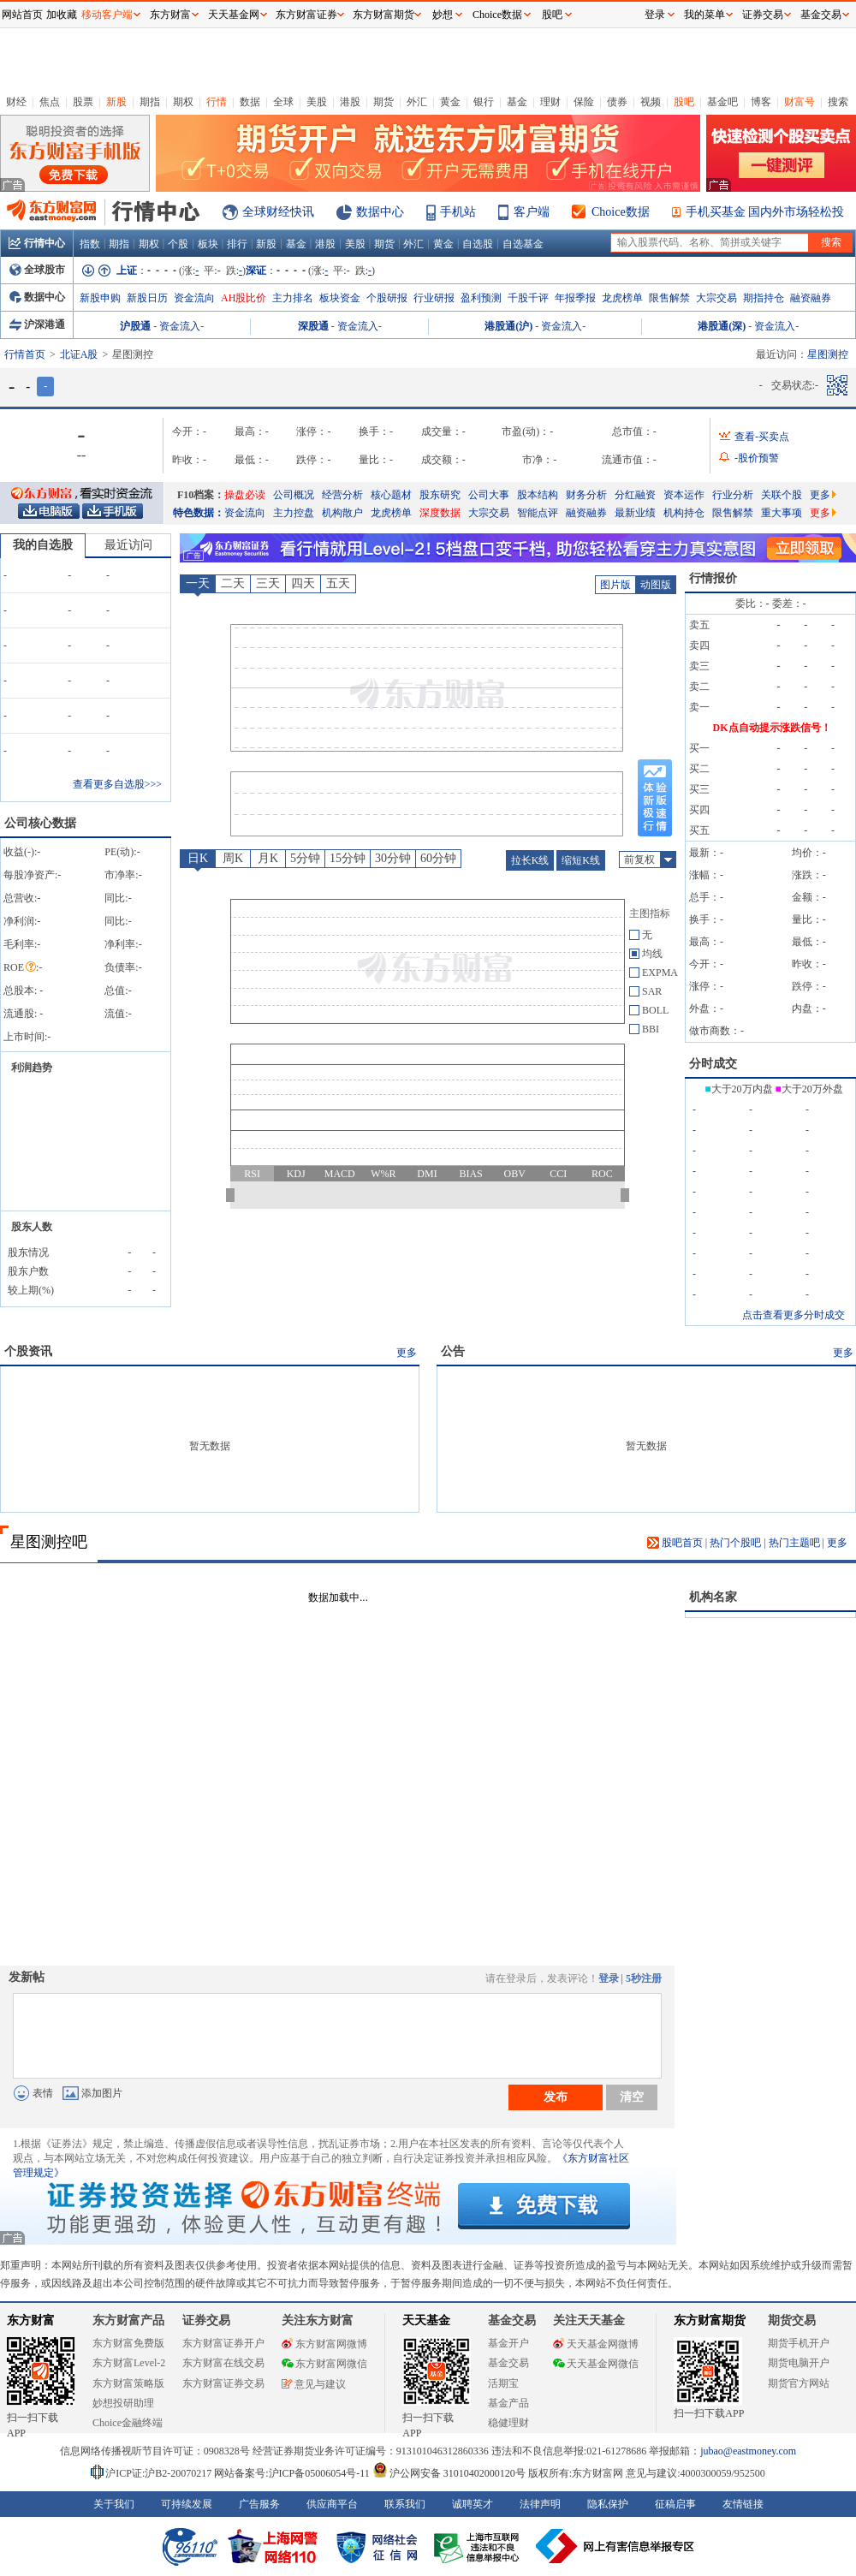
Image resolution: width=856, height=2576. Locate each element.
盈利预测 (481, 298)
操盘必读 (244, 495)
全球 (283, 102)
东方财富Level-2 (128, 2363)
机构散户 (342, 513)
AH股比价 (243, 298)
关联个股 (781, 495)
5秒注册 (644, 1978)
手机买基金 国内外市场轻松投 (765, 211)
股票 (83, 102)
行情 (216, 102)
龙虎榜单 (622, 298)
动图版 (655, 585)
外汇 (417, 102)
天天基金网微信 (596, 2364)
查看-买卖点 (761, 437)
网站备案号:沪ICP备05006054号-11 (293, 2473)
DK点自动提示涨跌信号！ (772, 728)
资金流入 (179, 326)
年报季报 (575, 298)
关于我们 (113, 2504)
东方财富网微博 (324, 2344)
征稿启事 (675, 2504)
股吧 (684, 102)
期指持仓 (763, 298)
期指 (150, 102)
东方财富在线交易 (223, 2363)
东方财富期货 (710, 2320)
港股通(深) (722, 326)
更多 (823, 495)
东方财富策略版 (128, 2383)
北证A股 (79, 354)
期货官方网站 (798, 2383)
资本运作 (683, 495)
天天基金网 (233, 15)
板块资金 (339, 298)
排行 (237, 244)
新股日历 (147, 298)
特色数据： (198, 513)
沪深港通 (37, 324)
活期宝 (503, 2383)
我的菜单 (704, 15)
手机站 (458, 211)
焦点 (49, 102)
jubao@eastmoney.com (748, 2451)
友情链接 (743, 2504)
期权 (183, 102)
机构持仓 (683, 513)
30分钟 (393, 858)
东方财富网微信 (324, 2364)
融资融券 (810, 298)
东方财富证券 (306, 15)
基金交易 (508, 2363)
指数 (90, 244)
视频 (650, 102)
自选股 (477, 244)
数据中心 (380, 211)
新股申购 (100, 298)
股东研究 (440, 495)
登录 (608, 1978)
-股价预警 (756, 458)
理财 (550, 102)
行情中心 (37, 243)
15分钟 (348, 858)
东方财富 (31, 2320)
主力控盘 (293, 513)
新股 (116, 102)
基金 (517, 102)
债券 (617, 102)
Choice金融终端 (127, 2423)
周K (233, 858)
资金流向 (194, 298)
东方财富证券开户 (223, 2343)
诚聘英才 (472, 2504)
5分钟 (305, 858)
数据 (250, 102)
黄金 (450, 102)
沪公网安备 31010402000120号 (449, 2473)
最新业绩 (635, 513)
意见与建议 (314, 2384)
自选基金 (523, 244)
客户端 (532, 211)
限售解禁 (669, 298)
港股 (350, 102)
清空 (632, 2096)
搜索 (838, 102)
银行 (483, 102)
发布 (556, 2096)
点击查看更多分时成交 (793, 1315)
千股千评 (528, 298)
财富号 (799, 102)
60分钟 (438, 858)
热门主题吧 (794, 1543)
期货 (383, 102)
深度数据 (440, 513)
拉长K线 (530, 860)
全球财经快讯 (278, 211)
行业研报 (434, 298)
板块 (208, 244)
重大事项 (781, 513)
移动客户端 (107, 15)
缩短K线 (581, 860)
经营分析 (342, 495)
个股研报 (386, 298)
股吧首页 (675, 1543)
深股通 (313, 326)
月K (268, 858)
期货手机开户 (798, 2343)
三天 (268, 583)
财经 (16, 102)
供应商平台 (332, 2504)
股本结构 (537, 495)
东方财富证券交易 (223, 2383)
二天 (233, 583)
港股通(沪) (508, 326)
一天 (198, 583)
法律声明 (540, 2504)
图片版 (615, 585)
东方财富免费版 (128, 2343)
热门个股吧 (735, 1543)
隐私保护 (607, 2504)
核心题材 (391, 495)
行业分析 (732, 495)
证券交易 (762, 15)
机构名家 (713, 1597)
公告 (453, 1351)
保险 (584, 102)
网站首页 (22, 15)
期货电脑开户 (798, 2363)
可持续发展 (186, 2504)
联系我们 (404, 2504)
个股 (178, 244)
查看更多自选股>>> (117, 784)
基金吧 (722, 102)
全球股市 (37, 270)
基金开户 (508, 2343)
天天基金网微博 (596, 2344)
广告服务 (259, 2504)
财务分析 (586, 495)
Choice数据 (620, 211)
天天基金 (426, 2320)
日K (197, 858)
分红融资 (635, 495)
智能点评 (537, 513)
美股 (316, 102)
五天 (338, 583)
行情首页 (24, 354)
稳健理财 (508, 2423)
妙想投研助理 (123, 2403)
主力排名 (292, 298)
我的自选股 (43, 544)
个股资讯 (28, 1351)
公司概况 (293, 495)
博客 (761, 102)
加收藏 (61, 15)
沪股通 (135, 326)
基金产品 (508, 2403)
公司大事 (488, 495)
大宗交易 (716, 298)
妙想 (442, 15)
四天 (303, 583)
